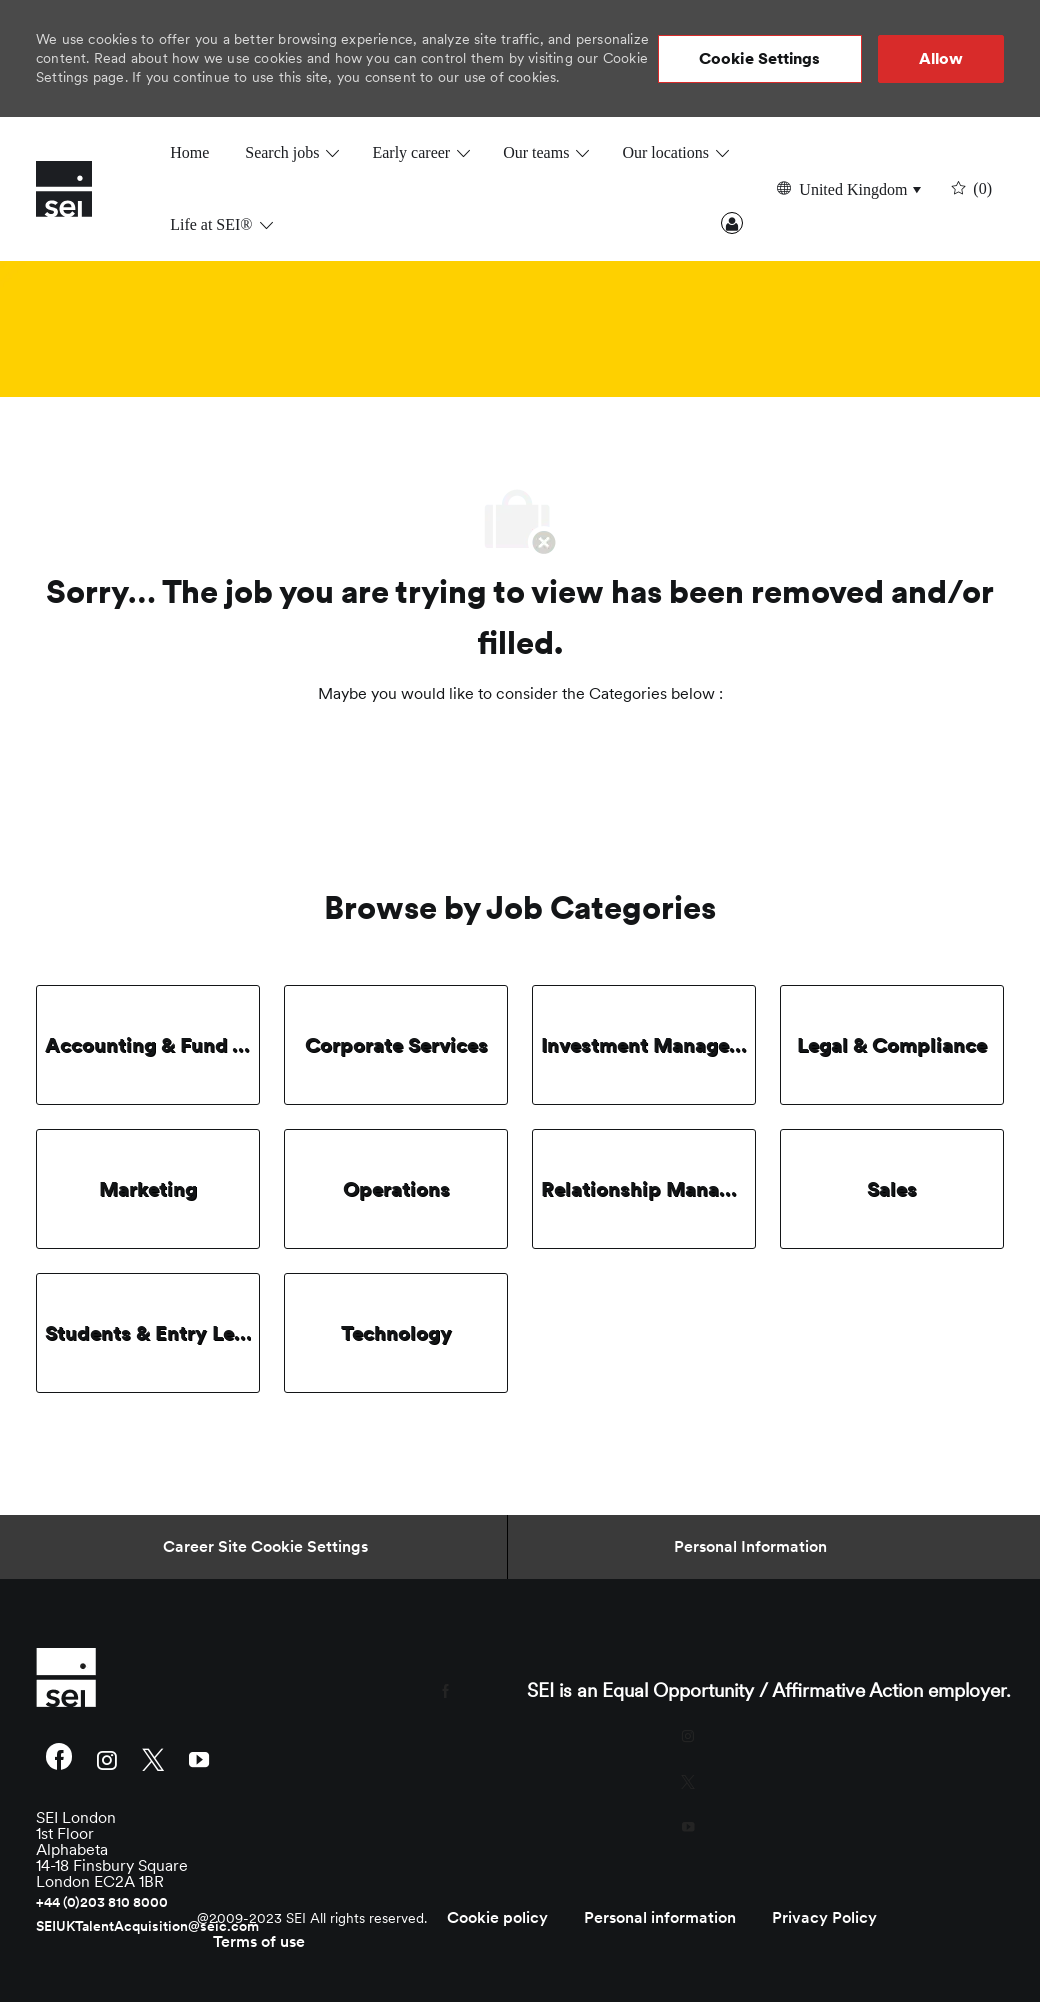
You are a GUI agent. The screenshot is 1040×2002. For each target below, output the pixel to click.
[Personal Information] (750, 1547)
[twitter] (153, 1758)
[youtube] (199, 1758)
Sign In (732, 223)
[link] (189, 1677)
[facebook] (59, 1759)
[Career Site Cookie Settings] (265, 1547)
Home (189, 153)
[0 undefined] (969, 189)
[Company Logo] (86, 189)
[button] (760, 59)
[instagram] (107, 1758)
